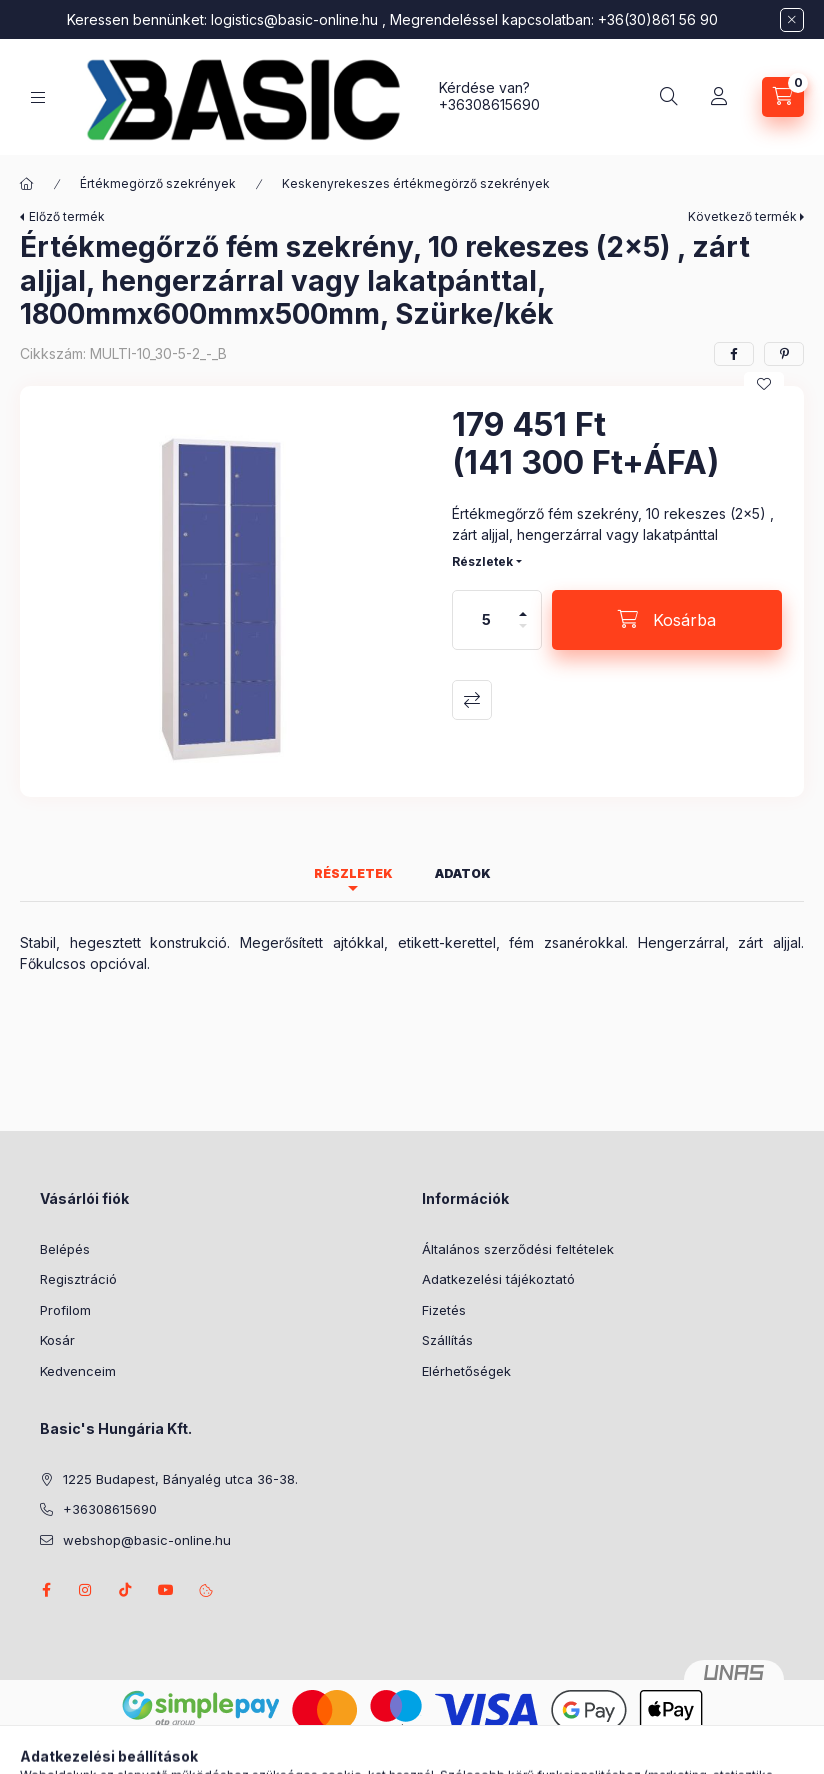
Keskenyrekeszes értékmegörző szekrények (416, 183)
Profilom (65, 1310)
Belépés (65, 1249)
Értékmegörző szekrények (158, 183)
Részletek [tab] (353, 873)
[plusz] (523, 605)
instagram (86, 1590)
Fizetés (444, 1310)
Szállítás (447, 1340)
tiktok (126, 1590)
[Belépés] (719, 97)
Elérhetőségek (466, 1371)
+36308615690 (489, 104)
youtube (166, 1590)
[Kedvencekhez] (764, 384)
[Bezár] (792, 20)
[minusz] (523, 634)
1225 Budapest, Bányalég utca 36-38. (180, 1479)
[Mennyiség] (487, 620)
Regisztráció (78, 1279)
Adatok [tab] (463, 873)
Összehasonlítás (472, 700)
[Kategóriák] (38, 97)
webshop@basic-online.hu (147, 1540)
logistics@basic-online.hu (294, 19)
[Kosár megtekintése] (783, 97)
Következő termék (742, 216)
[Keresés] (669, 97)
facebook (46, 1590)
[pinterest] (784, 354)
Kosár (57, 1340)
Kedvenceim (78, 1371)
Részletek (482, 561)
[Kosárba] (667, 620)
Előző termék (67, 216)
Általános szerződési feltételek (518, 1249)
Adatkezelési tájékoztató (498, 1279)
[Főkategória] (27, 184)
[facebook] (734, 354)
